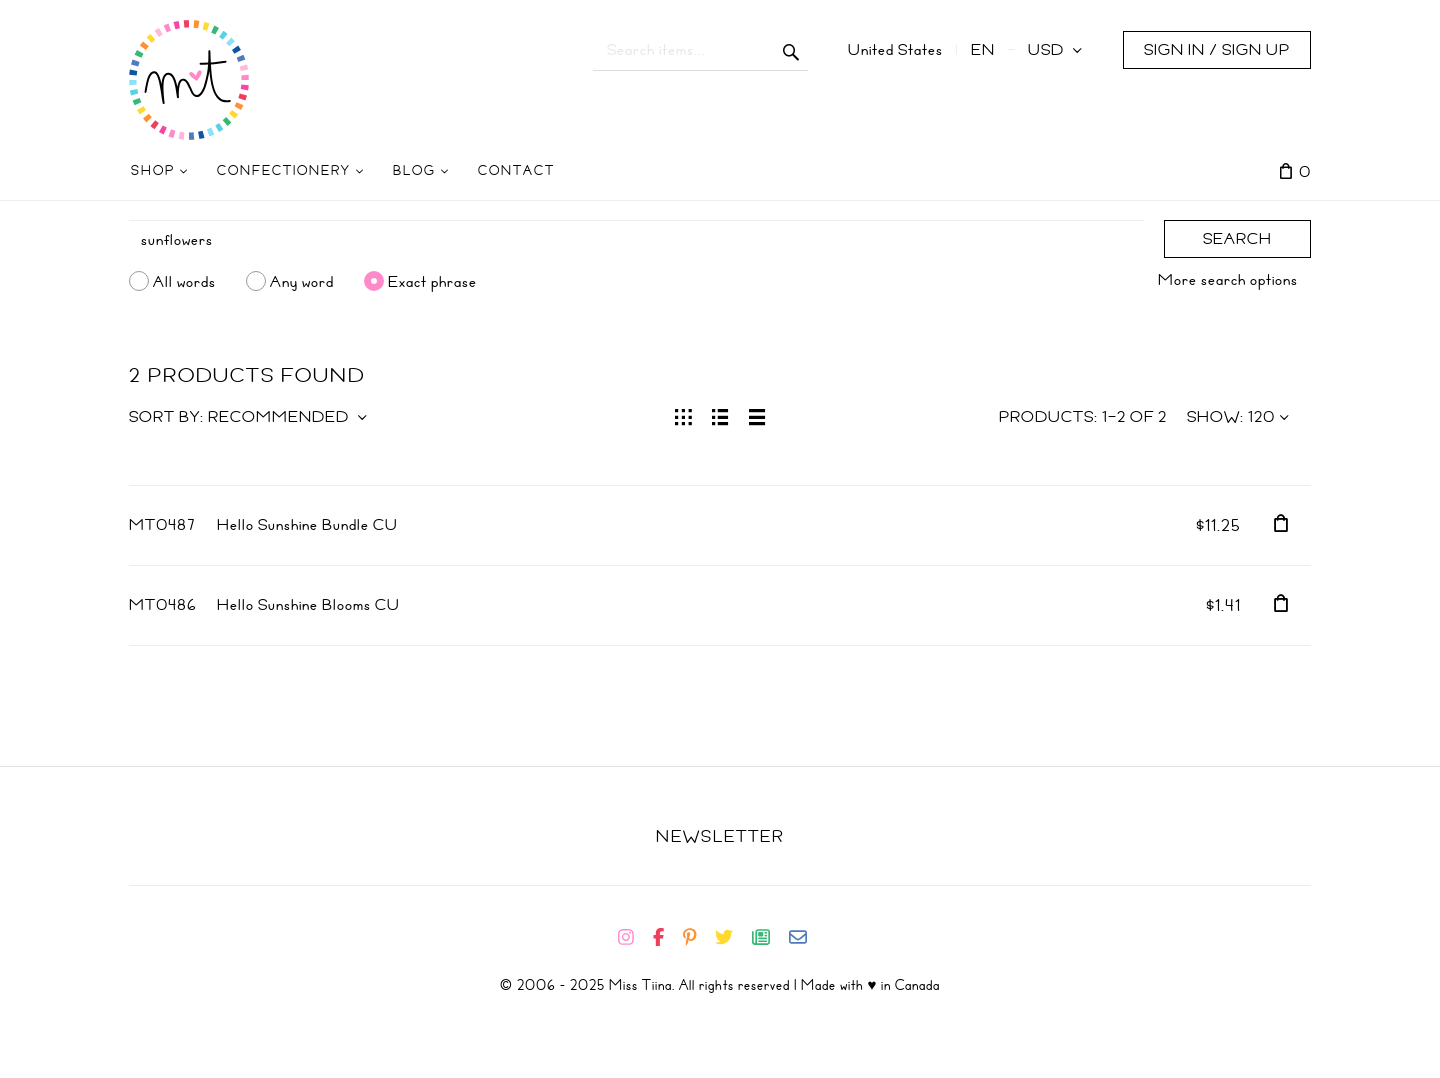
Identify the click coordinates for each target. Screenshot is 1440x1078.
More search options (1228, 280)
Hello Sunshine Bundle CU (307, 525)
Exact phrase (432, 281)
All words (184, 281)
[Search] (636, 240)
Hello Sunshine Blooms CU (308, 605)
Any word (302, 281)
